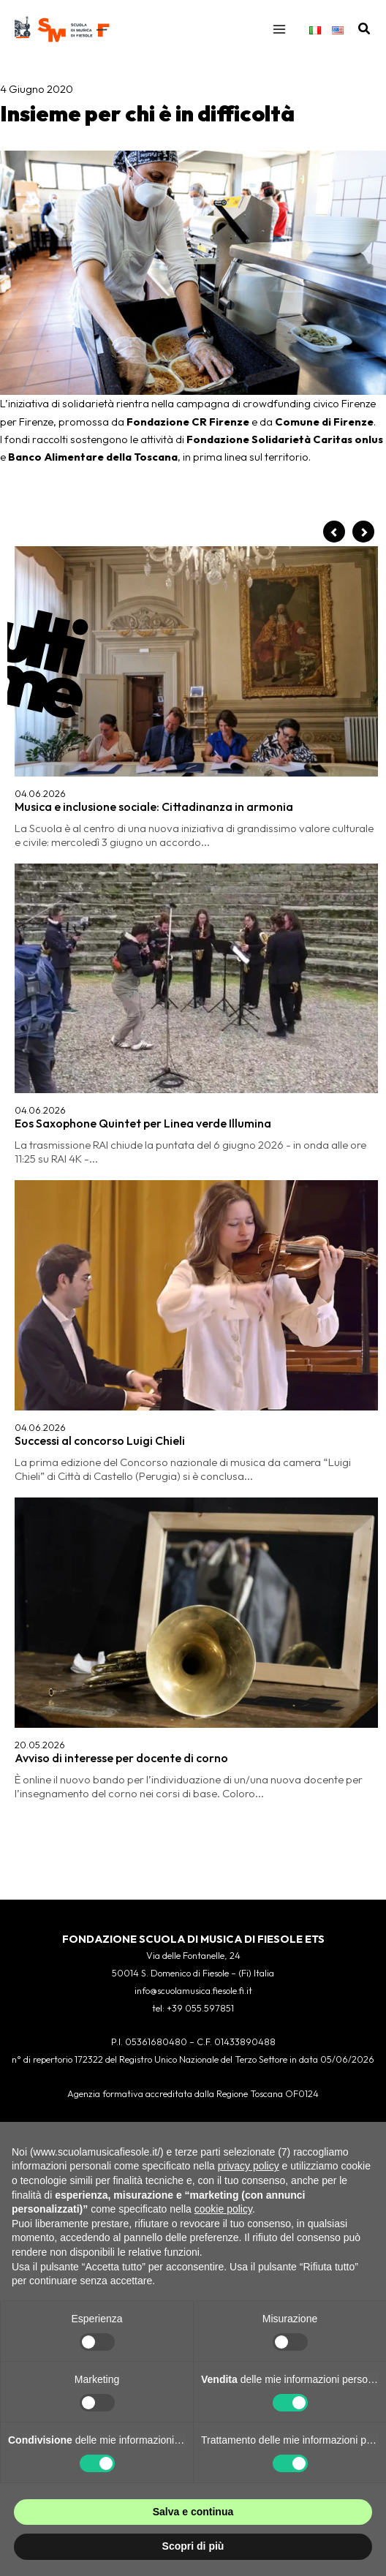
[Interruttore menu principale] (279, 29)
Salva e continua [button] (193, 2512)
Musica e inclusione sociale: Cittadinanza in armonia (154, 806)
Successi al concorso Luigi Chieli (100, 1440)
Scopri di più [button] (193, 2546)
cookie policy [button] (223, 2209)
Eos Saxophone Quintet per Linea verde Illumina (143, 1123)
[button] (364, 29)
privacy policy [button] (248, 2166)
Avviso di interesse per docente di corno (121, 1757)
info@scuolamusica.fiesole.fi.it (193, 1990)
